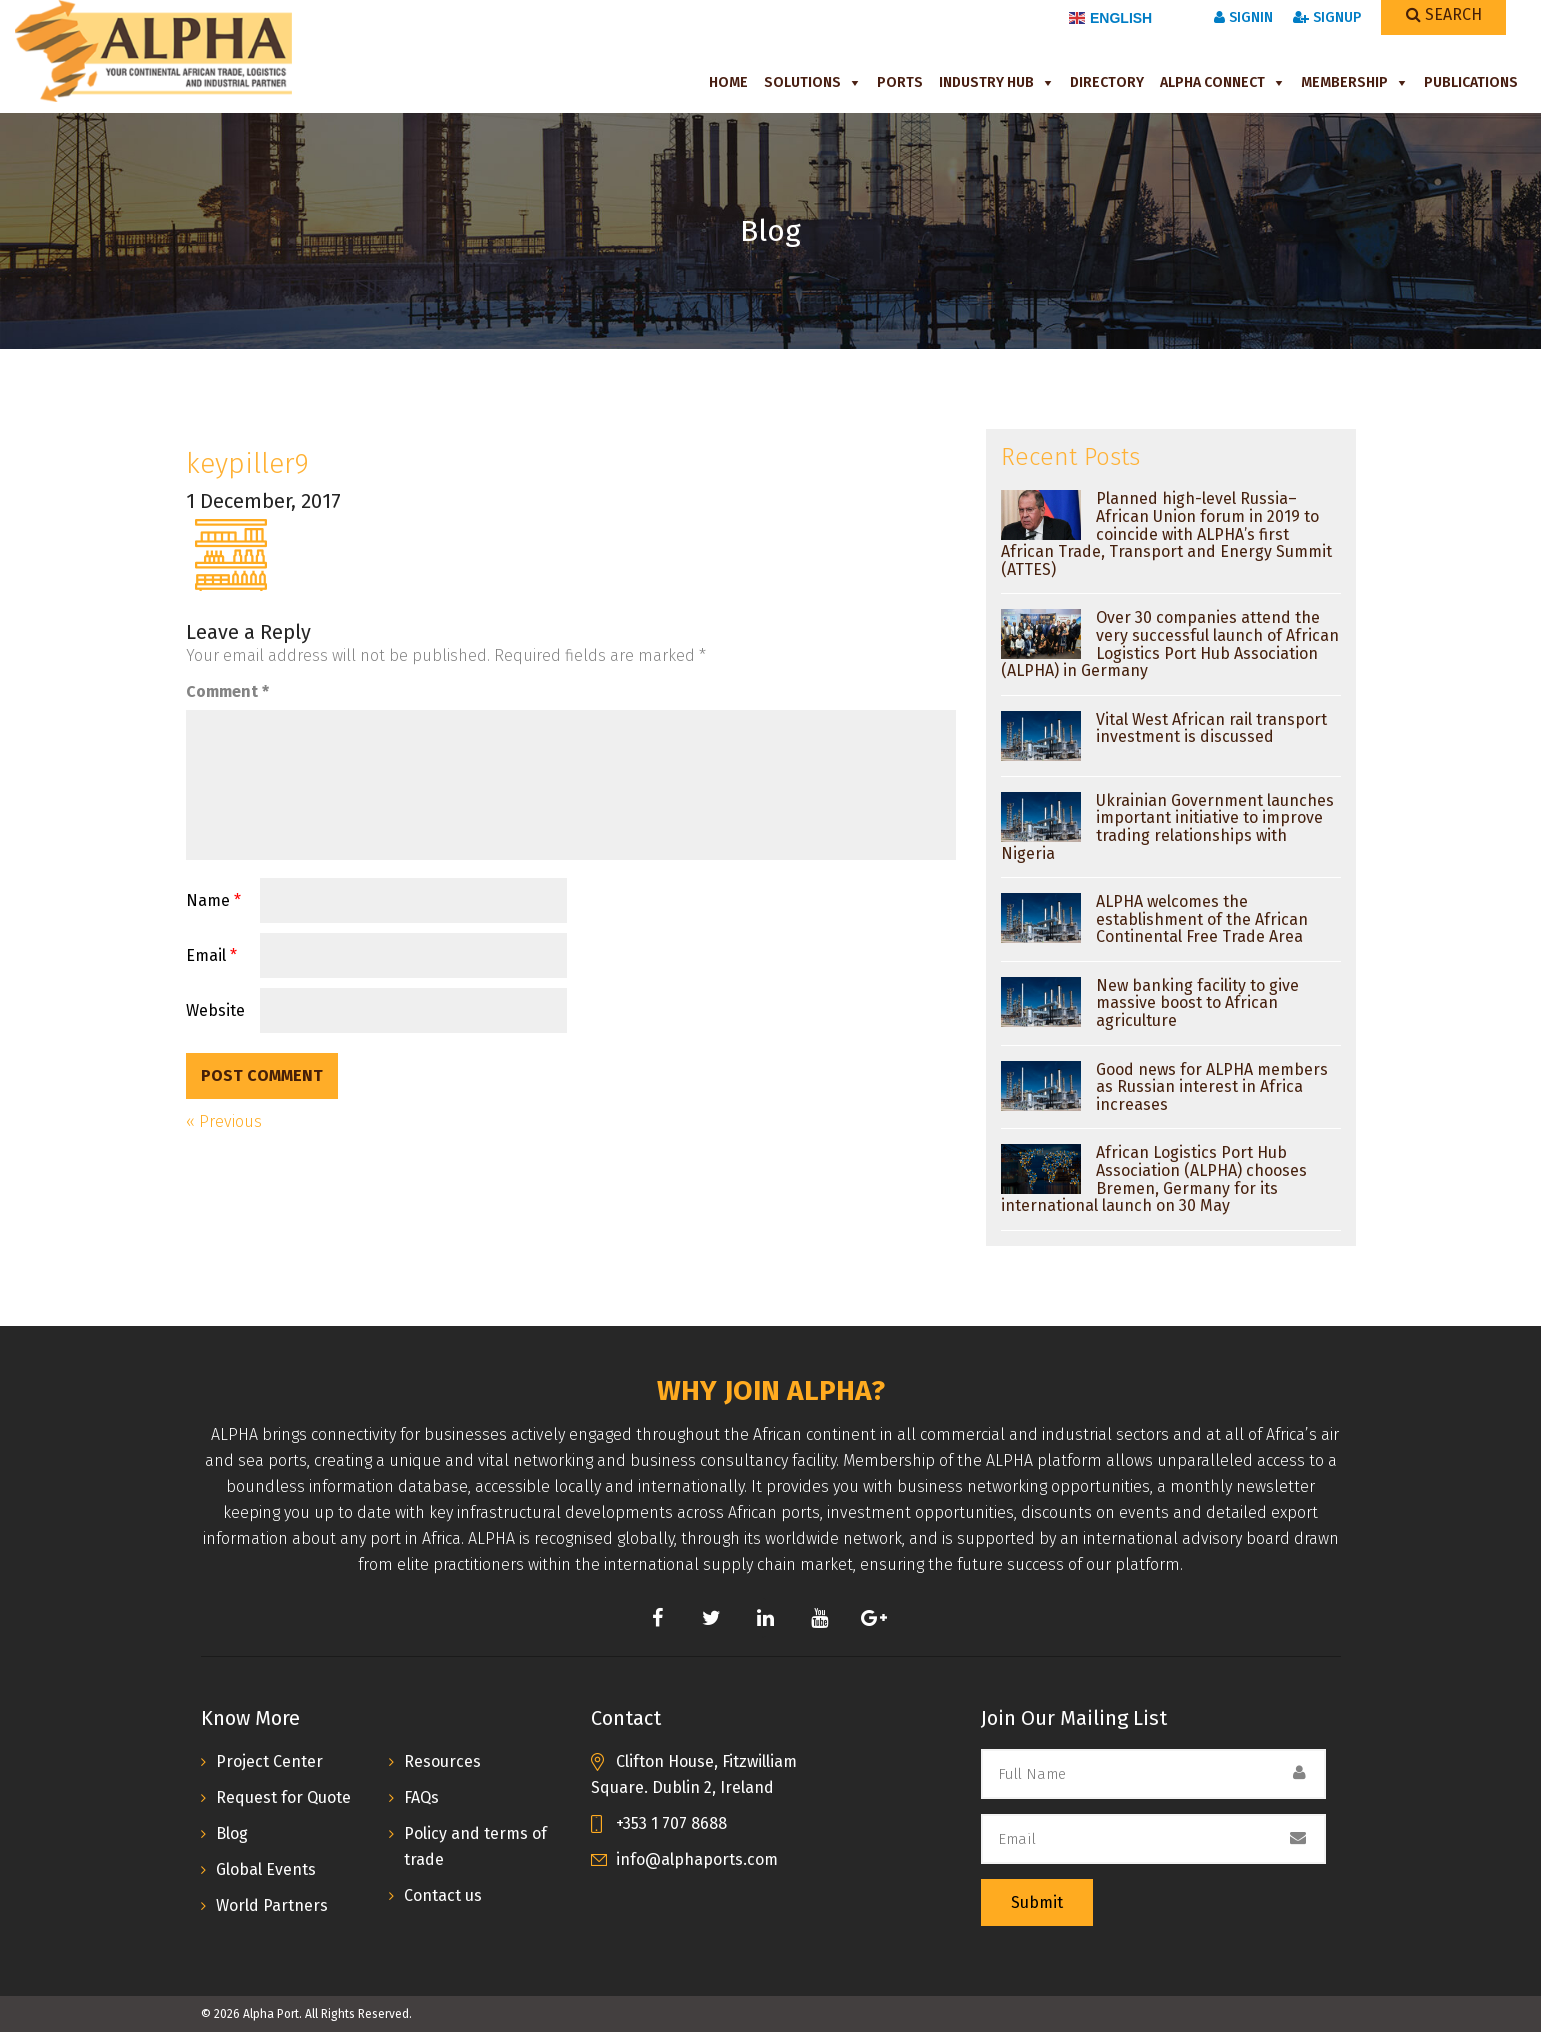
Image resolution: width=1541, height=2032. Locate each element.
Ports (900, 82)
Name (213, 900)
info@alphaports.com (697, 1859)
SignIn (1243, 17)
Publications (1471, 82)
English (1110, 18)
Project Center (269, 1761)
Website (215, 1010)
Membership (1344, 82)
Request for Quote (283, 1797)
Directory (1107, 82)
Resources (442, 1761)
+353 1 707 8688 (671, 1823)
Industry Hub (986, 82)
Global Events (266, 1869)
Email (211, 955)
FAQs (421, 1797)
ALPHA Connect (1212, 82)
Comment (227, 691)
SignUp (1327, 17)
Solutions (802, 82)
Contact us (443, 1895)
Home (728, 82)
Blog (232, 1833)
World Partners (272, 1905)
